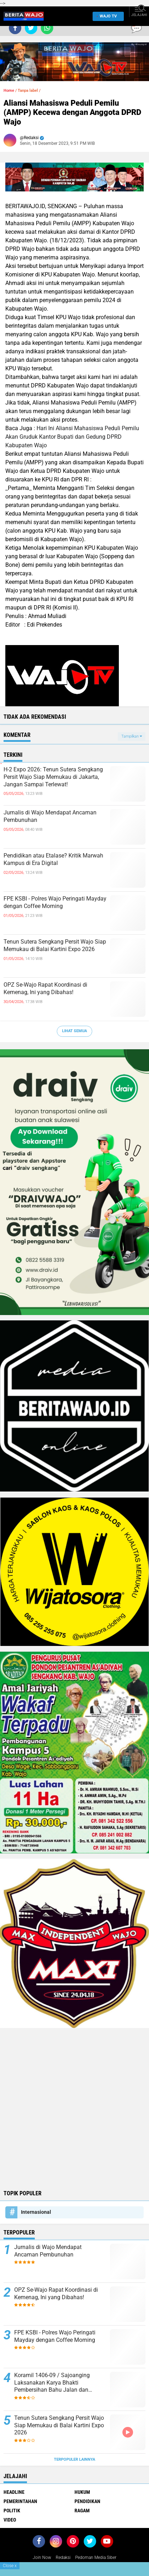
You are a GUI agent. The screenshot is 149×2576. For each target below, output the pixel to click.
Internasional (36, 2212)
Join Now (42, 2557)
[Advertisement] (74, 2108)
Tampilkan (131, 736)
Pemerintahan (20, 2501)
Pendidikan (87, 2501)
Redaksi (63, 2557)
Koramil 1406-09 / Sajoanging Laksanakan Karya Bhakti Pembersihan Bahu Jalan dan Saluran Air (52, 2383)
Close (10, 2565)
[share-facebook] (15, 28)
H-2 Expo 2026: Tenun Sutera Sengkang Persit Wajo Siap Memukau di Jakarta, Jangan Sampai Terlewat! (53, 777)
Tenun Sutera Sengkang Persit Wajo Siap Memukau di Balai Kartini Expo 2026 (55, 945)
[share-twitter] (31, 28)
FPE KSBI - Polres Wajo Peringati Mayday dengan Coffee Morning (55, 902)
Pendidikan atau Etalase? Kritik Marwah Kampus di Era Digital (53, 859)
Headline (14, 2492)
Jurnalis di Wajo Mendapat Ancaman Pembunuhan (50, 816)
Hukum (82, 2492)
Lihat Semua (74, 1031)
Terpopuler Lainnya (74, 2459)
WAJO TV (107, 16)
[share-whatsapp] (47, 28)
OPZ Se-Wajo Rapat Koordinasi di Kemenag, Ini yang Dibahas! (45, 988)
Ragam (82, 2510)
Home (9, 90)
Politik (12, 2510)
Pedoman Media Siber (95, 2557)
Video (10, 2520)
